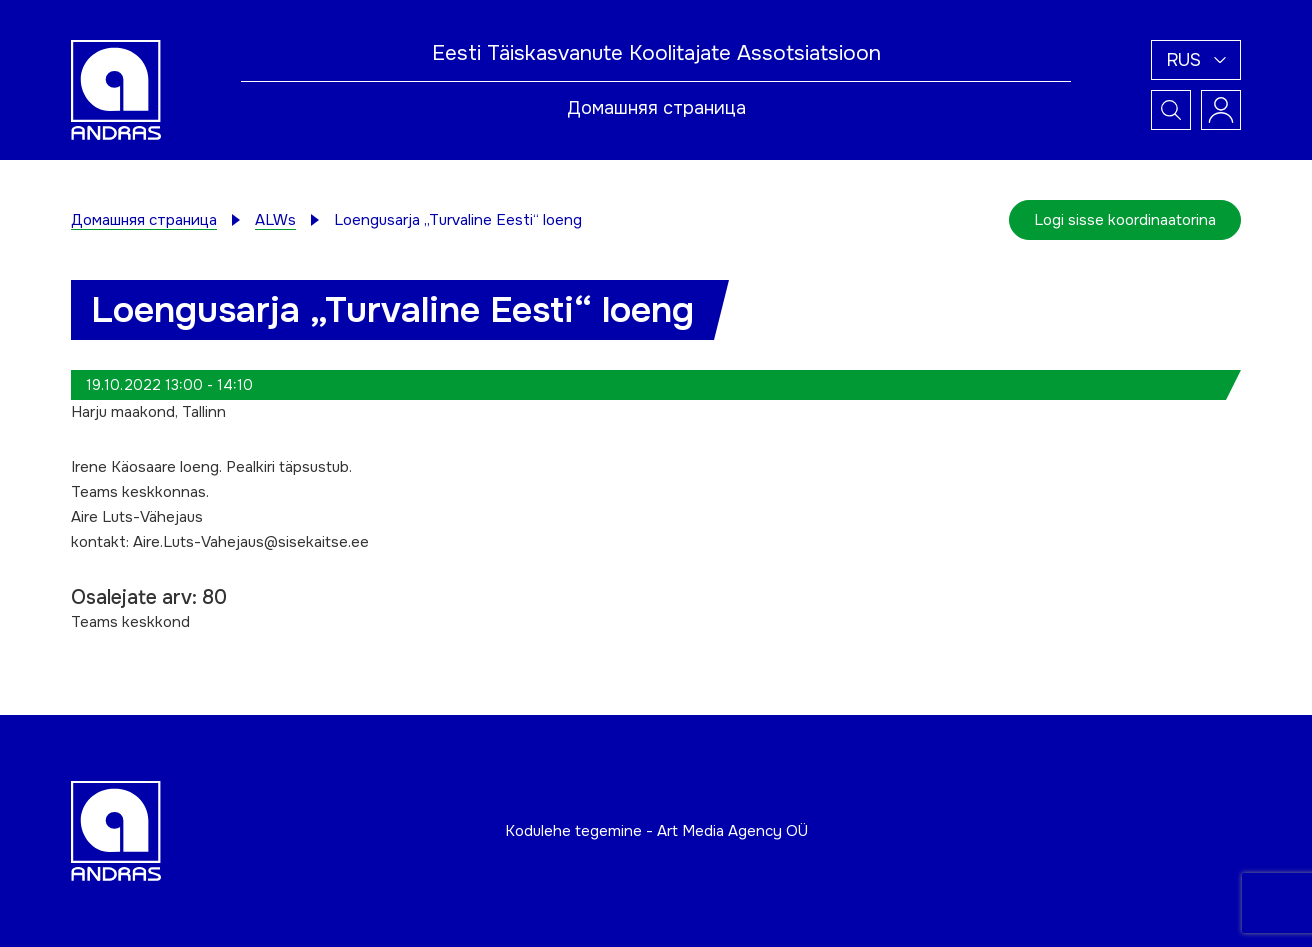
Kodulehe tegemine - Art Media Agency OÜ (656, 831)
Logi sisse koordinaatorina (1125, 220)
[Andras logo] (116, 89)
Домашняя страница (656, 108)
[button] (1196, 60)
